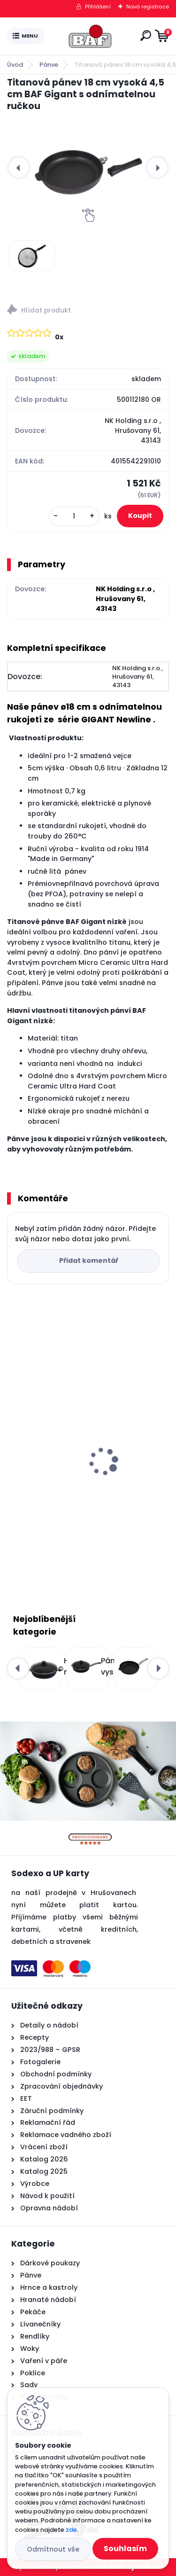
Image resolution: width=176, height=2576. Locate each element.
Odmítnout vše (53, 2549)
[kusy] (74, 516)
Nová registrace (147, 6)
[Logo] (90, 36)
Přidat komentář (88, 1260)
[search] (146, 35)
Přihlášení (98, 6)
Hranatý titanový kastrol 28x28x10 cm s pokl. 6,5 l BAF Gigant (86, 1481)
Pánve (48, 64)
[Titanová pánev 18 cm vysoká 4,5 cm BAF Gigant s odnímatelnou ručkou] (88, 167)
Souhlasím (125, 2548)
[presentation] (19, 167)
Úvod (15, 64)
